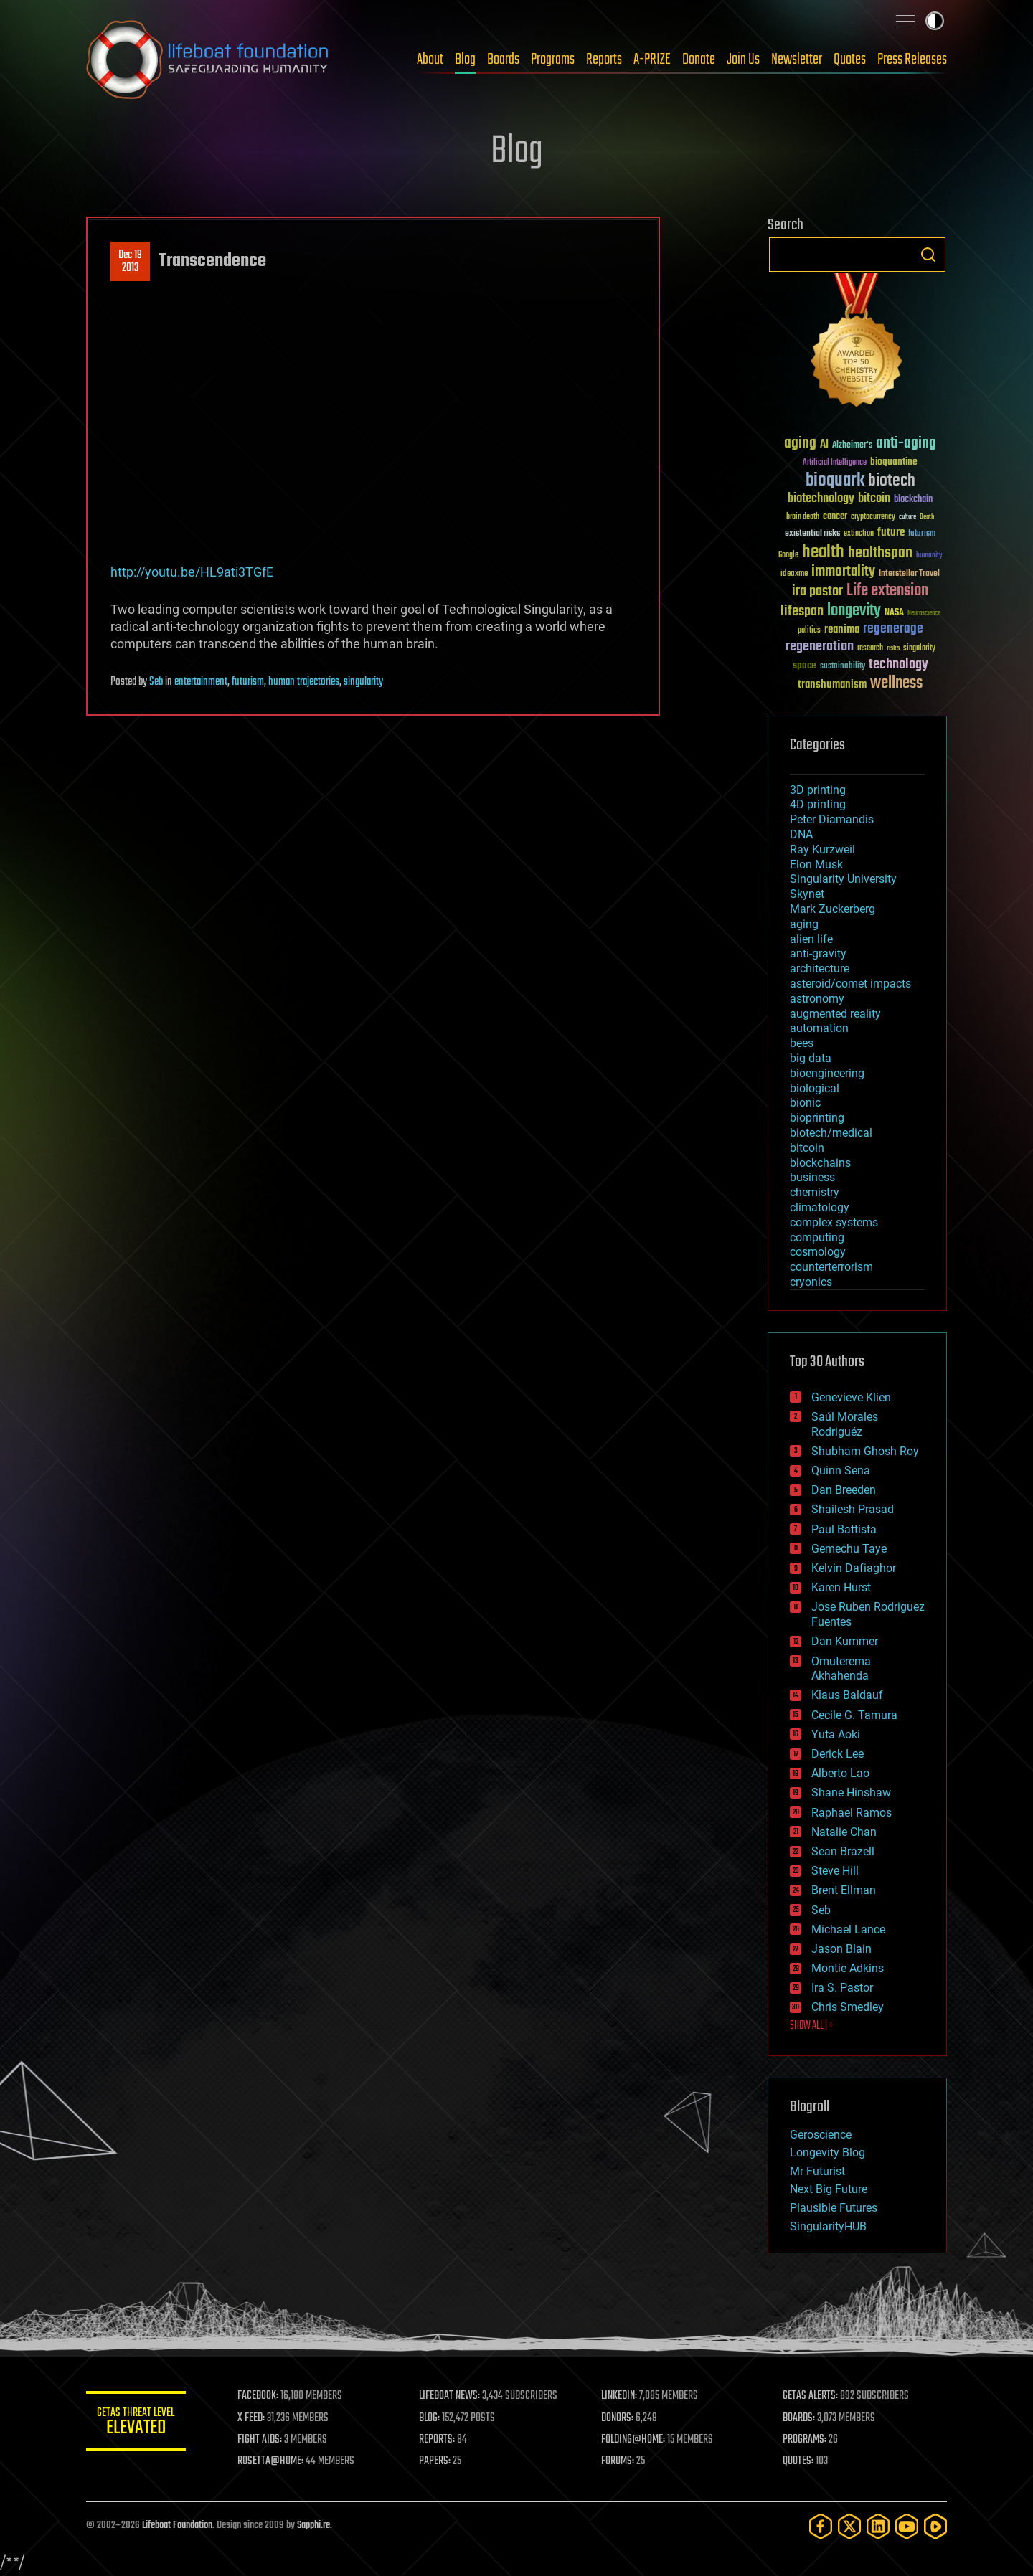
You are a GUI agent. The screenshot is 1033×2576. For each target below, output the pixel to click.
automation (819, 1028)
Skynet (807, 894)
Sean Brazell (842, 1851)
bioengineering (827, 1073)
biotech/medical (831, 1133)
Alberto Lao (840, 1773)
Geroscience (821, 2134)
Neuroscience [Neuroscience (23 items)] (923, 614)
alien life (811, 939)
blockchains (820, 1163)
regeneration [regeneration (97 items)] (820, 646)
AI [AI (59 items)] (824, 445)
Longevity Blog (827, 2152)
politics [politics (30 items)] (809, 630)
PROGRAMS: (805, 2439)
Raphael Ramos (851, 1812)
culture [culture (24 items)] (907, 517)
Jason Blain (841, 1949)
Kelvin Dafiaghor (853, 1568)
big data (810, 1058)
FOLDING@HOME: (634, 2439)
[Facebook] (820, 2526)
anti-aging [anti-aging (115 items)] (906, 444)
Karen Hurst (841, 1587)
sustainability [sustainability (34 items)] (842, 667)
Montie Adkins (847, 1968)
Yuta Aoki (835, 1734)
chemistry (814, 1192)
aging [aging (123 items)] (800, 444)
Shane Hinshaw (851, 1792)
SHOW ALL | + (812, 2026)
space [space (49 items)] (804, 665)
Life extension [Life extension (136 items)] (887, 591)
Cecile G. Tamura (854, 1715)
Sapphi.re (313, 2525)
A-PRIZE (652, 59)
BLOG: (430, 2418)
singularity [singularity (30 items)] (919, 648)
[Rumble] (935, 2526)
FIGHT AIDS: (260, 2439)
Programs (553, 59)
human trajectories (303, 682)
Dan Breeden (843, 1490)
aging (804, 924)
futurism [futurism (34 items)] (921, 534)
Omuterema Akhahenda (841, 1668)
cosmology (818, 1252)
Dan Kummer (844, 1641)
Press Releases (912, 59)
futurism (248, 682)
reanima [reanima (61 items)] (841, 629)
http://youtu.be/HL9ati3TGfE (191, 571)
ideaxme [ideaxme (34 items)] (794, 574)
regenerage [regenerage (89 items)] (893, 629)
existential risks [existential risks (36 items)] (812, 534)
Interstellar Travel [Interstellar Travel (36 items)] (909, 574)
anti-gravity (818, 953)
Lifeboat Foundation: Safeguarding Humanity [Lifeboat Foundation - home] (208, 59)
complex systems (834, 1222)
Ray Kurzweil (822, 849)
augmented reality (835, 1014)
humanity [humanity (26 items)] (929, 555)
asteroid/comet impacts (850, 983)
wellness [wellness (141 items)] (896, 683)
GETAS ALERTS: (811, 2396)
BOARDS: (799, 2418)
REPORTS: (438, 2439)
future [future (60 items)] (891, 532)
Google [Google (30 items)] (788, 555)
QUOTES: (798, 2461)
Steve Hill (835, 1870)
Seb (156, 682)
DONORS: (618, 2418)
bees (801, 1043)
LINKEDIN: (620, 2396)
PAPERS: (435, 2461)
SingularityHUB (828, 2226)
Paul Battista (844, 1529)
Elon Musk (816, 864)
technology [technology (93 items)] (898, 665)
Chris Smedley (847, 2007)
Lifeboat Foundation (177, 2525)
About (430, 59)
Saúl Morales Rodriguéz (844, 1424)
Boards (503, 59)
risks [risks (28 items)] (893, 648)
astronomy (817, 998)
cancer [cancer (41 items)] (835, 517)
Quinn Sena (840, 1470)
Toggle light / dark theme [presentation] (934, 20)
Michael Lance (848, 1929)
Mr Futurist (817, 2171)
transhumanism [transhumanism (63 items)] (832, 684)
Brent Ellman (843, 1890)
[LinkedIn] (878, 2526)
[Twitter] (849, 2526)
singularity (363, 682)
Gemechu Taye (849, 1548)
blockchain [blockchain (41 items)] (913, 500)
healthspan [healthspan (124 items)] (880, 553)
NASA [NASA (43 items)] (894, 613)
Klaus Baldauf (847, 1695)
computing (817, 1237)
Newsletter (796, 59)
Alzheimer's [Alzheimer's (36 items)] (852, 445)
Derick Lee (837, 1754)
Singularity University (843, 879)
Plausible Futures (833, 2208)
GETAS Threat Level (136, 2423)
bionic (805, 1102)
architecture (819, 968)
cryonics (811, 1282)
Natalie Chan (844, 1832)
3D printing (818, 790)
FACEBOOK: (258, 2396)
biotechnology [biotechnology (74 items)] (821, 498)
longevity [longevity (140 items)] (854, 611)
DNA (801, 834)
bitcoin (807, 1148)
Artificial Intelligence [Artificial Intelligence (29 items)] (835, 463)
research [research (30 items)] (870, 648)
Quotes (850, 59)
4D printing (818, 804)
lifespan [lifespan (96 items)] (802, 611)
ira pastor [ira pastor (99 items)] (817, 591)
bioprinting (817, 1117)
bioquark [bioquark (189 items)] (835, 480)
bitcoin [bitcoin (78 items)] (874, 498)
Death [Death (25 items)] (927, 517)
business (812, 1177)
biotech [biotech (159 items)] (891, 481)
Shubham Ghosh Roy (865, 1451)
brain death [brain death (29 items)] (802, 517)
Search (928, 254)
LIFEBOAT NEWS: (450, 2396)
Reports (604, 59)
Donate (698, 59)
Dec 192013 (130, 262)
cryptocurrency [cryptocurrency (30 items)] (873, 517)
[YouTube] (906, 2526)
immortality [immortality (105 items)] (843, 571)
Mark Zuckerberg (832, 909)
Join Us (743, 59)
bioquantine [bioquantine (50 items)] (894, 461)
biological (814, 1088)
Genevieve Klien (851, 1397)
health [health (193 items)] (823, 552)
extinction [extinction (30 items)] (859, 534)
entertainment (200, 682)
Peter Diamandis (832, 819)
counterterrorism (831, 1267)
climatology (819, 1207)
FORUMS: (618, 2461)
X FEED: (251, 2418)
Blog (465, 59)
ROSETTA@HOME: (271, 2461)
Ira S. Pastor (842, 1987)
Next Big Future (828, 2189)
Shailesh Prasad (852, 1509)
